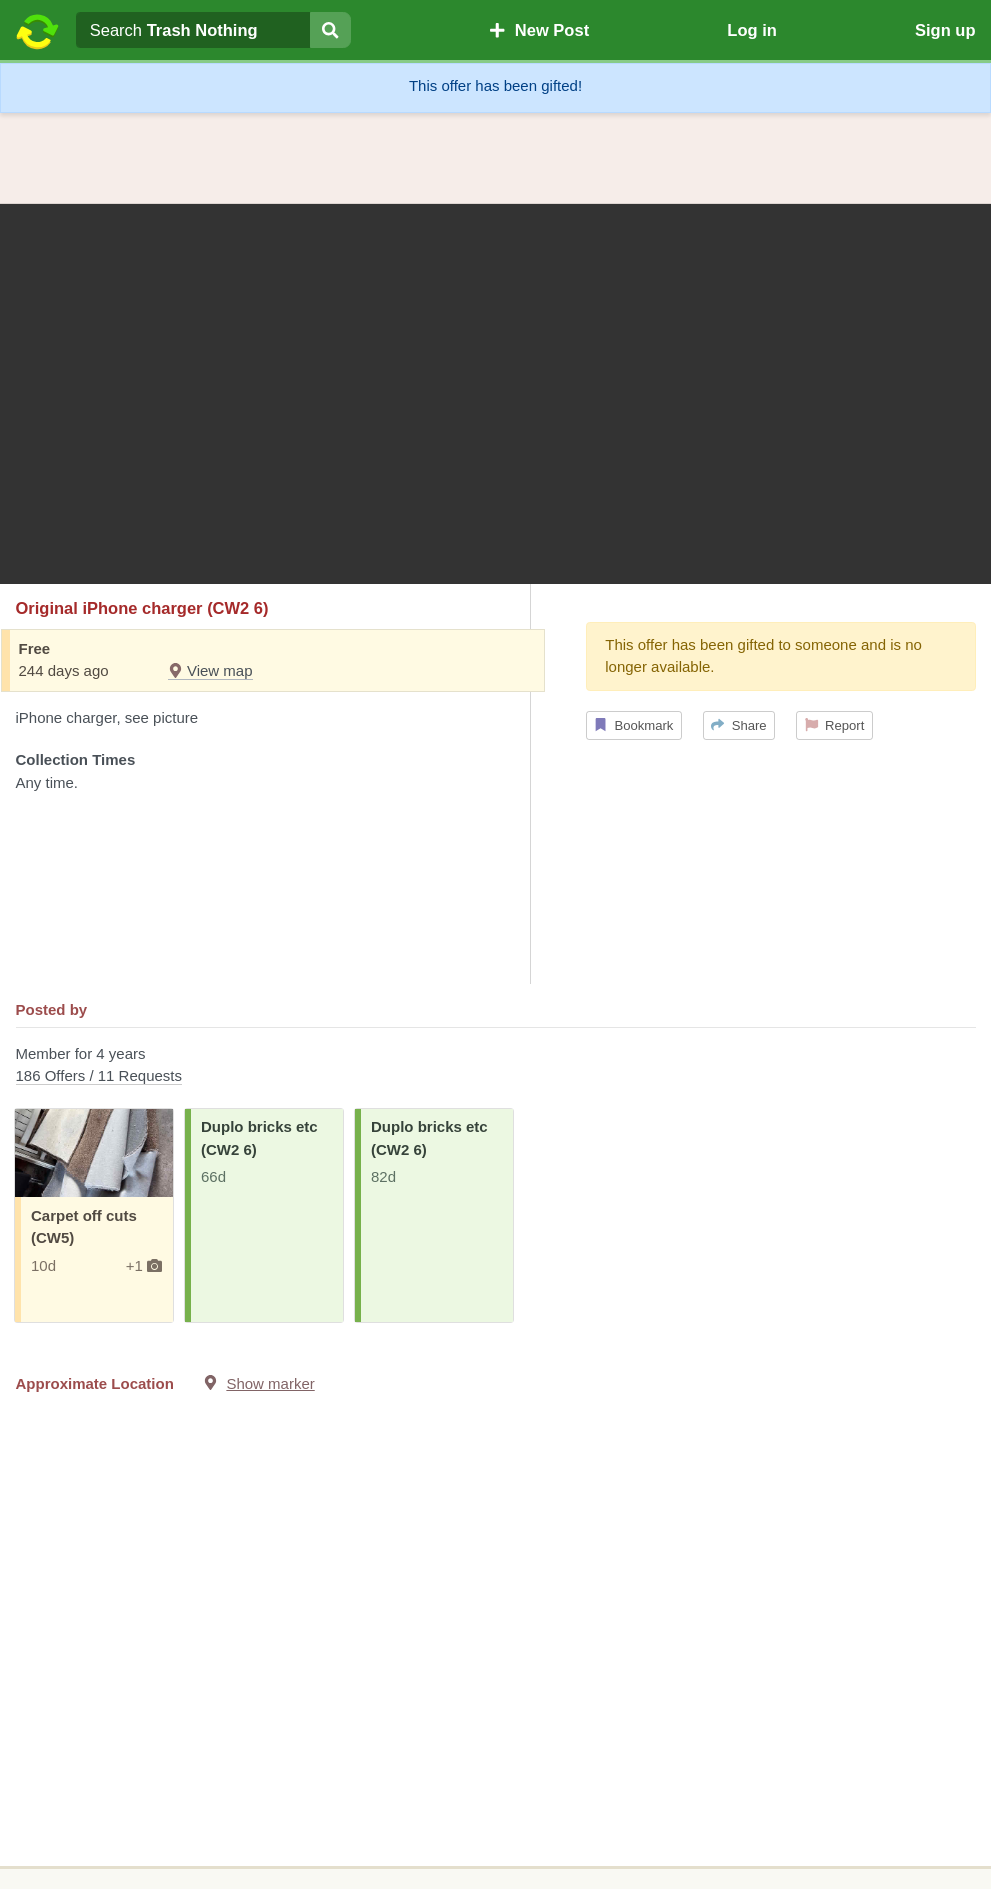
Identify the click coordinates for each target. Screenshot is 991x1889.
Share (738, 725)
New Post (539, 30)
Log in (751, 30)
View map (210, 670)
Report (835, 725)
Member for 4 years (496, 1066)
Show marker (270, 1383)
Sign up (945, 30)
